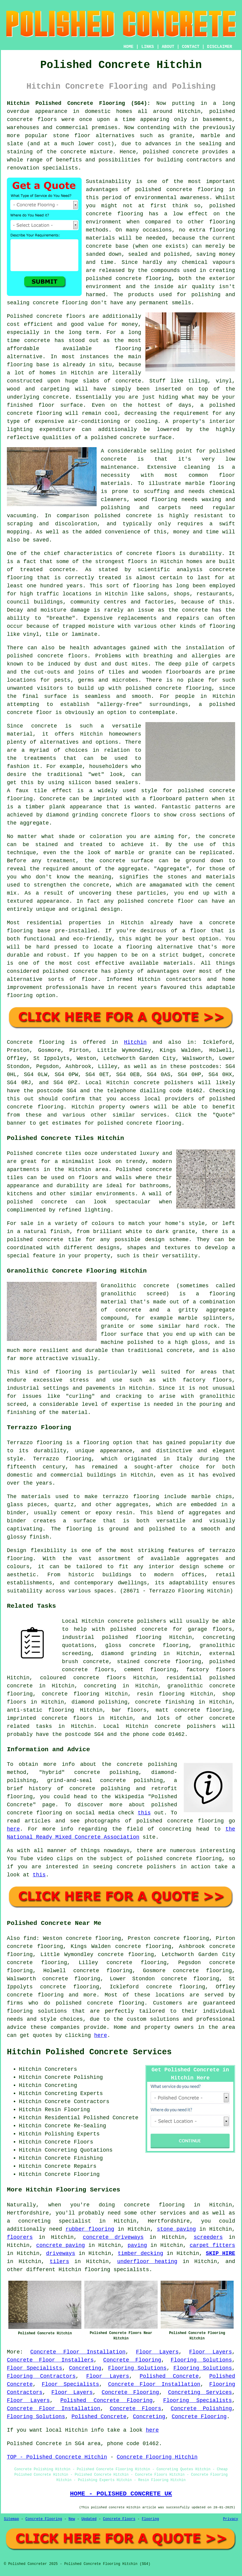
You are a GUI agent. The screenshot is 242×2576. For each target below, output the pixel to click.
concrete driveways (113, 2237)
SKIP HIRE (220, 2253)
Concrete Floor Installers (50, 2360)
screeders (208, 2237)
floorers (20, 2237)
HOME (129, 46)
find (29, 1938)
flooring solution (35, 2011)
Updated (88, 2519)
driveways (60, 2253)
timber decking (140, 2253)
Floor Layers (157, 2352)
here (13, 1829)
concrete (20, 1107)
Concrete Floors (135, 2409)
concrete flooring (114, 214)
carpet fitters (212, 2245)
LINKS (147, 46)
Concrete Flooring (132, 2360)
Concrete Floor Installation (77, 2352)
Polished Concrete (169, 2376)
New (72, 2519)
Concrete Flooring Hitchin (157, 2457)
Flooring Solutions (201, 2360)
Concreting (85, 2368)
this (144, 1813)
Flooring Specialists (197, 2400)
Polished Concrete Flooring (106, 2400)
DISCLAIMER (219, 46)
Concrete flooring (36, 1042)
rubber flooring (90, 2229)
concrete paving (60, 2245)
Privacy (230, 2519)
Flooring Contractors (41, 2376)
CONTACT (191, 46)
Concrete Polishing (201, 2409)
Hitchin (135, 1042)
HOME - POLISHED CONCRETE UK (121, 2493)
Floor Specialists (34, 2368)
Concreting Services (200, 2392)
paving (137, 2245)
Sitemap (11, 2519)
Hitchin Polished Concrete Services (89, 2052)
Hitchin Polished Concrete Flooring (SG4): (78, 103)
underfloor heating (147, 2262)
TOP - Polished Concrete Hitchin (57, 2457)
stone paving (176, 2229)
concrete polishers (163, 1083)
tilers (59, 2262)
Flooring (150, 2519)
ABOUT (168, 46)
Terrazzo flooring (34, 1443)
